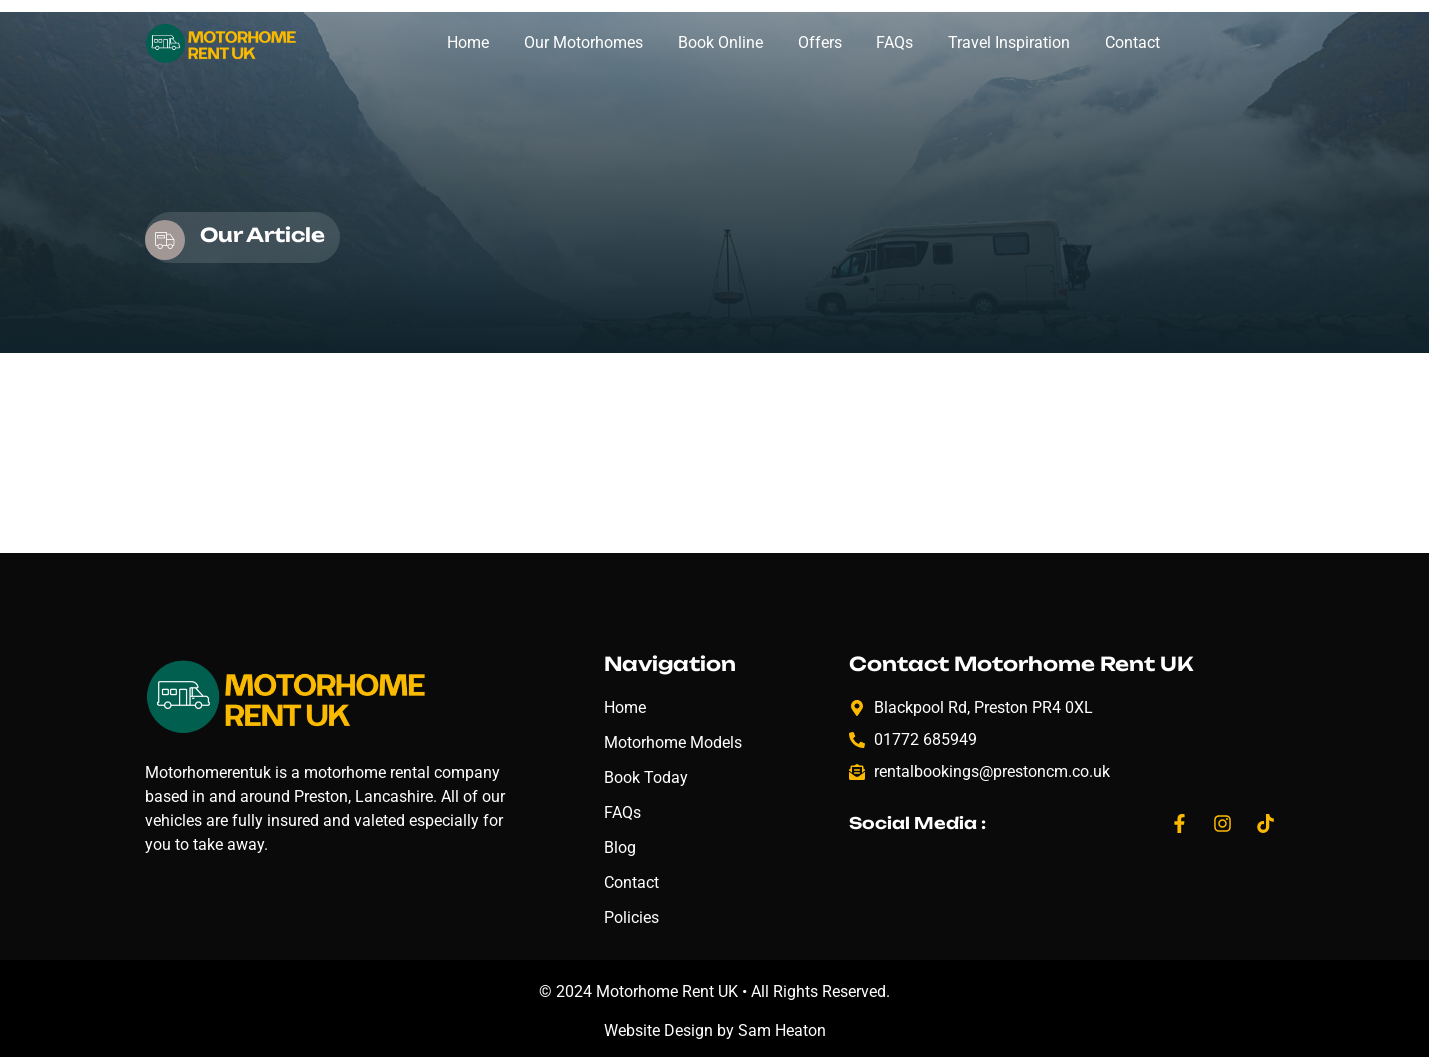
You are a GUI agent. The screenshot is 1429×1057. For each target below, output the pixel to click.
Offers (820, 42)
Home (468, 42)
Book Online (720, 42)
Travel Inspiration (1009, 42)
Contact (1132, 42)
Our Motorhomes (583, 42)
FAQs (894, 42)
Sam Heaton (782, 1030)
